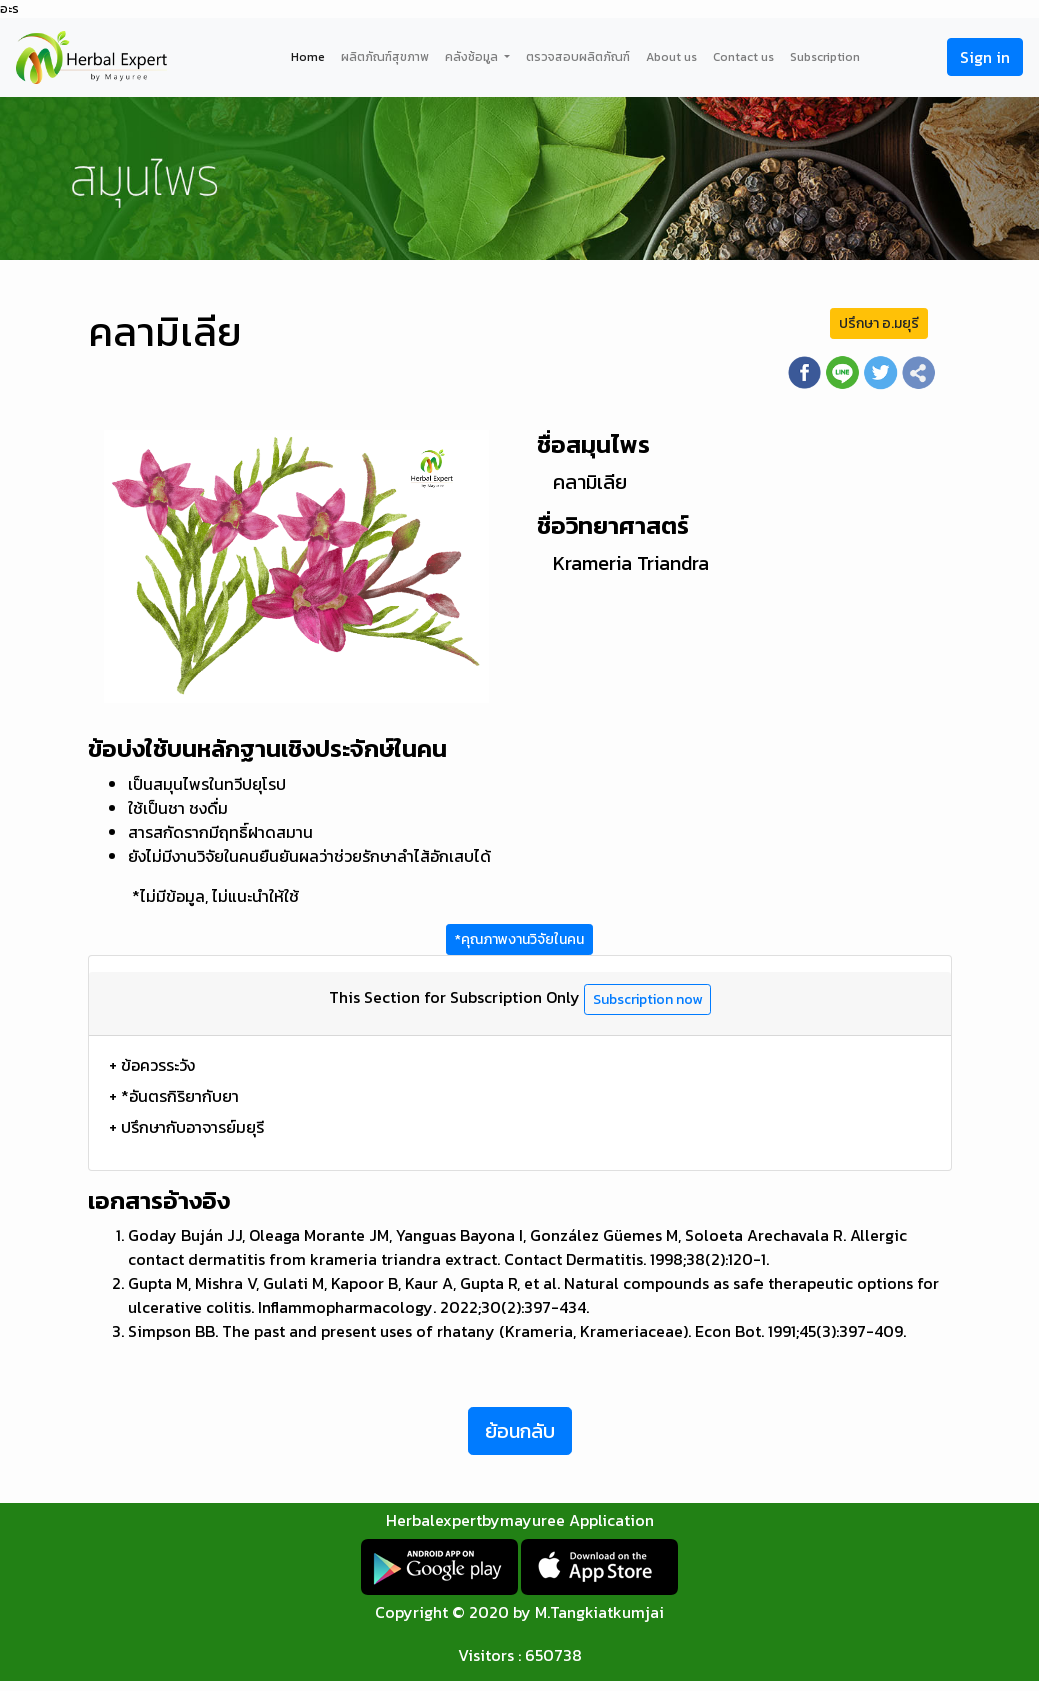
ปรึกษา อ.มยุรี (879, 323)
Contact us (743, 57)
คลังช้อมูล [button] (473, 57)
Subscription (825, 57)
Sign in (985, 57)
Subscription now (647, 999)
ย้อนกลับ (520, 1431)
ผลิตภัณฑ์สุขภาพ (385, 57)
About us (671, 57)
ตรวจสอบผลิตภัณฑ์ (578, 57)
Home (308, 57)
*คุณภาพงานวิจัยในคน (519, 939)
